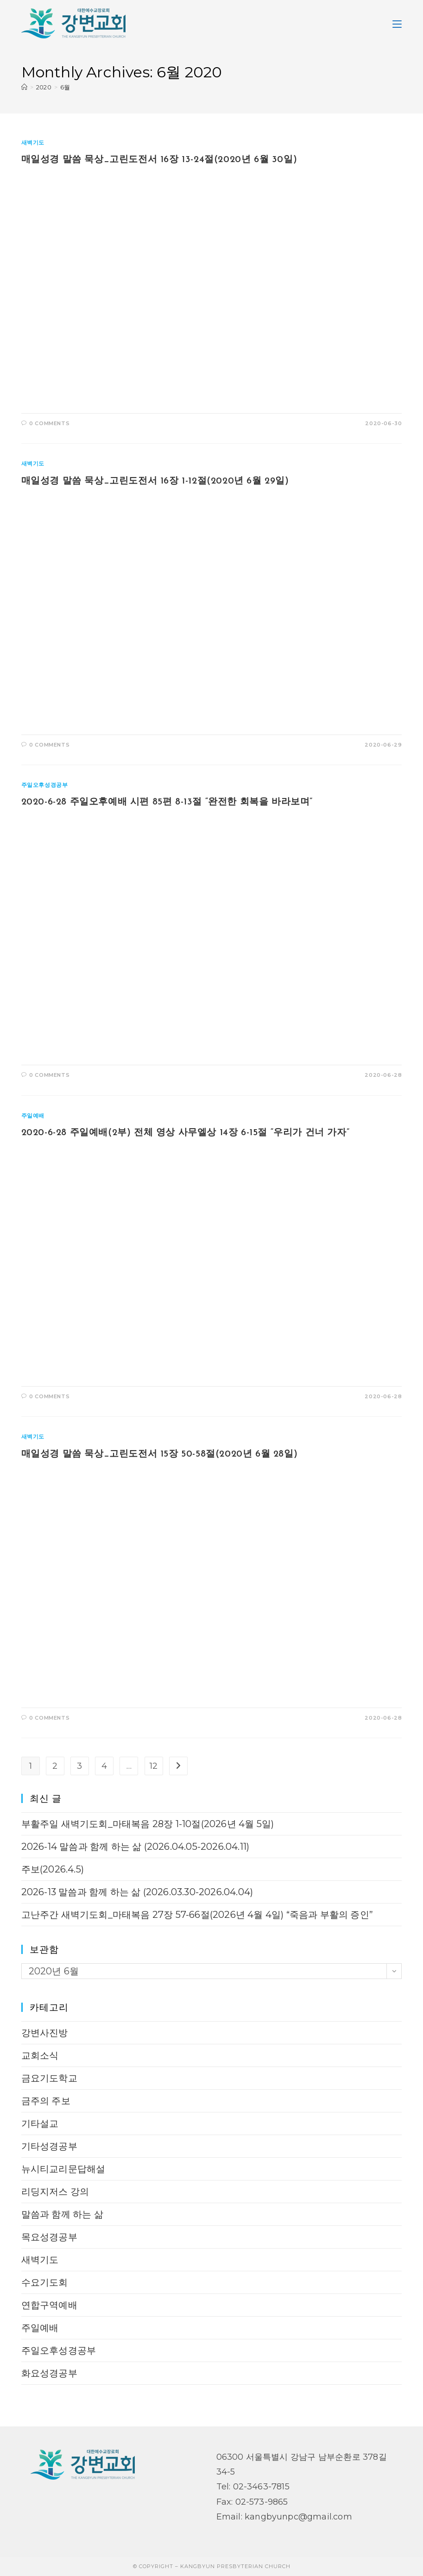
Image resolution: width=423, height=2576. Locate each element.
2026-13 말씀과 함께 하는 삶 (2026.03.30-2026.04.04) (137, 1891)
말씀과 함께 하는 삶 (62, 2214)
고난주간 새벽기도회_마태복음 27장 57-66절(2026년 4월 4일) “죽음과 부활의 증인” (197, 1914)
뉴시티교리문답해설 (63, 2168)
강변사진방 (44, 2032)
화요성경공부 (49, 2373)
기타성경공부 (49, 2146)
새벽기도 (32, 142)
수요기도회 (44, 2282)
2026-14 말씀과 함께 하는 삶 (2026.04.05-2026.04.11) (135, 1846)
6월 (65, 87)
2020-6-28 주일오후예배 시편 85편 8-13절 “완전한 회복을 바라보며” (167, 802)
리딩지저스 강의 (55, 2191)
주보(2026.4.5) (52, 1869)
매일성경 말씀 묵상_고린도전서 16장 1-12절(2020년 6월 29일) (155, 481)
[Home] (24, 87)
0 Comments (49, 423)
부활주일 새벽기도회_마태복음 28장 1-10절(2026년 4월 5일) (149, 1823)
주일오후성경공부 (44, 784)
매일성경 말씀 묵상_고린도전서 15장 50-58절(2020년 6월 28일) (159, 1454)
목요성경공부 (49, 2237)
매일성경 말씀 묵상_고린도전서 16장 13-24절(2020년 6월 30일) (159, 159)
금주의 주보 (45, 2100)
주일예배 (32, 1115)
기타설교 (40, 2123)
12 (154, 1766)
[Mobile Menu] (397, 23)
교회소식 (40, 2055)
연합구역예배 (49, 2305)
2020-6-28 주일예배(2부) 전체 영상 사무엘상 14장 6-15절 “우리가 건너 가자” (185, 1132)
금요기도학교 (49, 2078)
